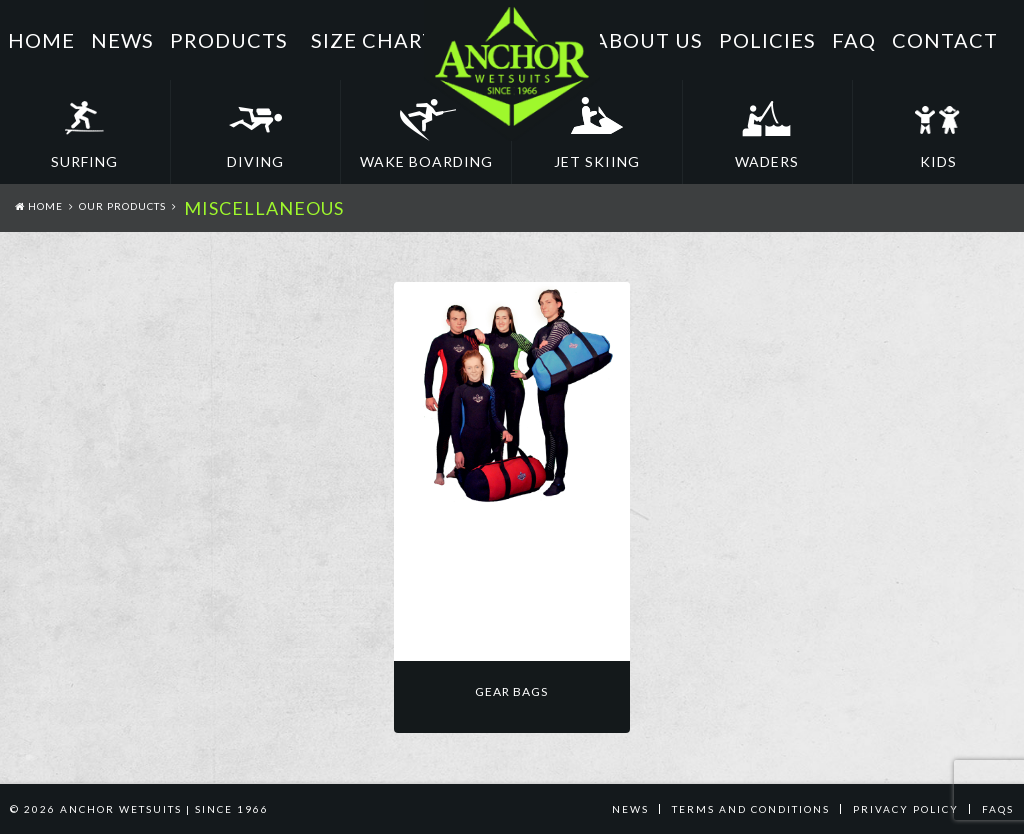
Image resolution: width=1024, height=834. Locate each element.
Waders (767, 161)
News (122, 40)
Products (229, 40)
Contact (945, 40)
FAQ (854, 40)
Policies (767, 40)
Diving (255, 161)
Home (41, 40)
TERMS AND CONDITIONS (751, 809)
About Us (648, 40)
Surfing (84, 161)
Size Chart (373, 40)
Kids (938, 161)
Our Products (122, 206)
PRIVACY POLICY (906, 809)
